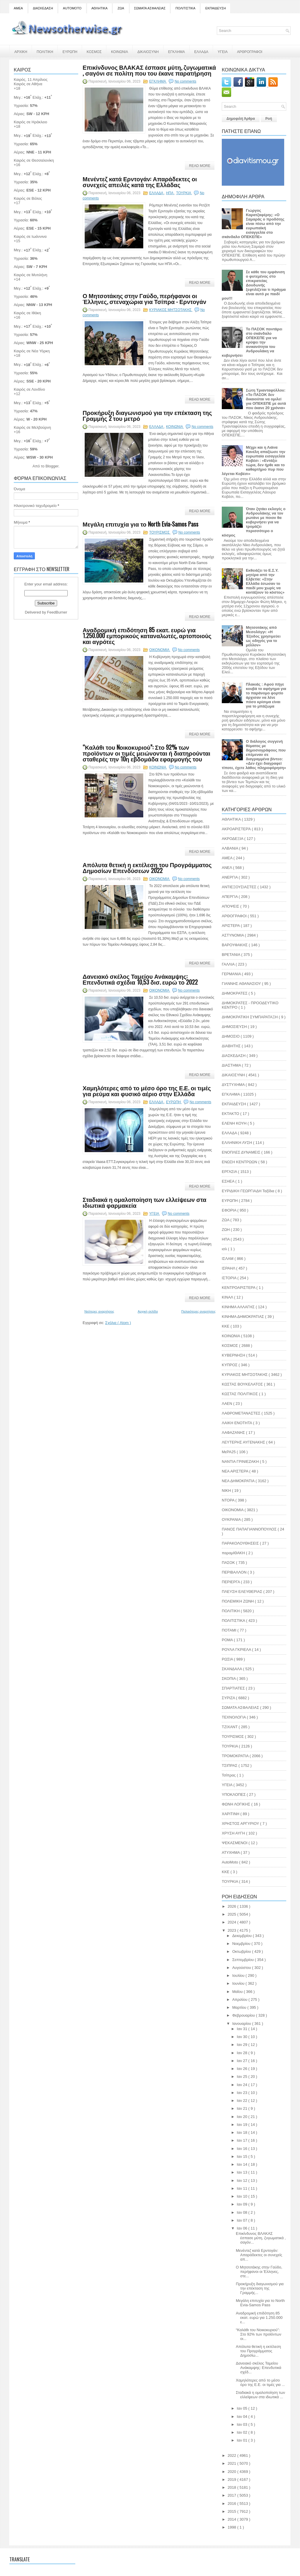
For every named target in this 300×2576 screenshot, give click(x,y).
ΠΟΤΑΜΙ (229, 1630)
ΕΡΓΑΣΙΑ (230, 1171)
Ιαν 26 (242, 2068)
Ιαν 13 (242, 2172)
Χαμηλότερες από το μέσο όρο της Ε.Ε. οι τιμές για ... (260, 2382)
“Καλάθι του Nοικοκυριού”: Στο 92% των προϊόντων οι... (258, 2334)
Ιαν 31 (242, 2029)
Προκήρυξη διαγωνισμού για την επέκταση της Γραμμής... (260, 2288)
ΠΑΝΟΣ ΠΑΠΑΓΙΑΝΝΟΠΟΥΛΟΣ (250, 1529)
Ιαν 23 (242, 2092)
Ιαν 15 (242, 2156)
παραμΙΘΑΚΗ (234, 1553)
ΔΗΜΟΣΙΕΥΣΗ (235, 1026)
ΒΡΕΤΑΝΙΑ (231, 954)
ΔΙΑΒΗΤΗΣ (232, 1046)
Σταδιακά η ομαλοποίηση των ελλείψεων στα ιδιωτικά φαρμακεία (144, 1202)
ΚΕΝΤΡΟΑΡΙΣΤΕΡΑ (239, 1287)
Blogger (51, 466)
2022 (232, 2455)
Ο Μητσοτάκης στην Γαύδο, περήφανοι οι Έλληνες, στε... (259, 2271)
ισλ (225, 1249)
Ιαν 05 (242, 2408)
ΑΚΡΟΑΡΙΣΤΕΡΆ (237, 829)
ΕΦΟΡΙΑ (229, 1210)
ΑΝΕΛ (227, 867)
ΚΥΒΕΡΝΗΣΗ (234, 1355)
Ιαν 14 (242, 2164)
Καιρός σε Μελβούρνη (32, 427)
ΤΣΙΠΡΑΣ (230, 1765)
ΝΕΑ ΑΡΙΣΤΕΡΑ (235, 1471)
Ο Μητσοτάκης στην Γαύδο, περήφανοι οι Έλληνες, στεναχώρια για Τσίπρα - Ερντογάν (144, 298)
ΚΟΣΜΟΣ (94, 51)
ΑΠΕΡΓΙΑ (230, 896)
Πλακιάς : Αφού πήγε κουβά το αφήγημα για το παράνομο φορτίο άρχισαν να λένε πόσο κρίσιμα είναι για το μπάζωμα (266, 695)
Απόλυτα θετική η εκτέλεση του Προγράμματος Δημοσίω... (258, 2351)
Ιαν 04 (242, 2416)
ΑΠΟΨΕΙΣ (231, 906)
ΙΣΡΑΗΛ (229, 1268)
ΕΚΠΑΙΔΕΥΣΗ (215, 8)
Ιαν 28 (242, 2053)
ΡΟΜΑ (228, 1640)
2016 (232, 2503)
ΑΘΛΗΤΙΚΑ (99, 8)
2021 (232, 2463)
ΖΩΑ (120, 8)
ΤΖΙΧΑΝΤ (230, 1727)
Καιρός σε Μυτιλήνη (30, 275)
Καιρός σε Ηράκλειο (30, 122)
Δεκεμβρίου (242, 1935)
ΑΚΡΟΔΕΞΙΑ (233, 838)
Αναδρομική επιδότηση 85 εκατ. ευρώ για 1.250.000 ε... (259, 2317)
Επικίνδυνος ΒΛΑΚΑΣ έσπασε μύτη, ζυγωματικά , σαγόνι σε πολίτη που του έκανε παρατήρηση (149, 70)
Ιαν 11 (242, 2188)
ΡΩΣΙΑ (228, 1659)
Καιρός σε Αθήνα (28, 84)
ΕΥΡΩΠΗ (69, 51)
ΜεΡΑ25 (229, 1452)
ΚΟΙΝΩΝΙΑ (119, 51)
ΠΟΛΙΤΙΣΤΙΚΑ (185, 8)
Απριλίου (240, 1999)
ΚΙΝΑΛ (228, 1297)
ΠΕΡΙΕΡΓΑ (231, 1582)
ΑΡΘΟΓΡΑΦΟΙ (235, 916)
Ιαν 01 (242, 2440)
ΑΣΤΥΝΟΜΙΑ (233, 935)
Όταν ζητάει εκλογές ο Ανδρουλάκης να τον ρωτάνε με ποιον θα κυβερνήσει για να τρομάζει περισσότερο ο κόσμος (253, 522)
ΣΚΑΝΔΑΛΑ (232, 1669)
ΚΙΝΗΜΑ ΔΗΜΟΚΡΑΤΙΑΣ (243, 1316)
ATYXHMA (231, 1852)
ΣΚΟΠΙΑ (229, 1678)
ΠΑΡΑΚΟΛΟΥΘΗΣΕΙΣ (241, 1543)
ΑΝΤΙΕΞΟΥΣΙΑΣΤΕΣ (240, 887)
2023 (232, 1930)
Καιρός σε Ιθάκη (27, 313)
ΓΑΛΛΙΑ (229, 964)
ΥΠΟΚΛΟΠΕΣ (234, 1794)
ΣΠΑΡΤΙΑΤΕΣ (234, 1688)
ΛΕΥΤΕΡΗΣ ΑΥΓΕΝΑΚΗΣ (244, 1442)
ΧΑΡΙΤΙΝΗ (231, 1814)
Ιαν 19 (242, 2124)
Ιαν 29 (242, 2044)
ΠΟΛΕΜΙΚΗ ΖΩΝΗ (238, 1601)
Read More (199, 166)
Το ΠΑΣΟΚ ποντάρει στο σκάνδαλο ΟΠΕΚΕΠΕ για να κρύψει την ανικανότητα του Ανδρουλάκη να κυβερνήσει (252, 342)
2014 (232, 2519)
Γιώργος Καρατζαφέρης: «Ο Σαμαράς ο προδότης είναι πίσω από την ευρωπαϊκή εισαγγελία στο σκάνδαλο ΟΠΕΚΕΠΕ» (253, 223)
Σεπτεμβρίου (243, 1959)
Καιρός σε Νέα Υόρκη (32, 351)
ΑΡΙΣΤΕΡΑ (231, 925)
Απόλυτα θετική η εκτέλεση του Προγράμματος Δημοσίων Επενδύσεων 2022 (147, 867)
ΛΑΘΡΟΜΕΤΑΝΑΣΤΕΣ (241, 1413)
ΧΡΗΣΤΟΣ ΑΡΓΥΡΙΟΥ (241, 1823)
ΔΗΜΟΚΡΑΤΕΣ (235, 993)
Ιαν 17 (242, 2140)
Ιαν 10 (242, 2196)
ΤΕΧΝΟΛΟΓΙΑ (234, 1717)
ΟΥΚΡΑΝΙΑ (232, 1519)
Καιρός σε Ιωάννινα (30, 236)
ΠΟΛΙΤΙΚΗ (45, 51)
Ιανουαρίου (242, 2023)
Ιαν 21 (242, 2108)
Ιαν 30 (242, 2037)
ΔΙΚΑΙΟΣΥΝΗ (148, 51)
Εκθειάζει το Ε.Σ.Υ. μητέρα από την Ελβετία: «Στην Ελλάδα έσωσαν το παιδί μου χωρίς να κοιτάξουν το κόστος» (265, 581)
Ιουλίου (239, 1975)
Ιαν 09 (242, 2204)
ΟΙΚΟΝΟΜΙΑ (159, 650)
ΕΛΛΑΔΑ (201, 51)
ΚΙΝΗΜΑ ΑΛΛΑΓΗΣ (239, 1307)
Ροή (268, 119)
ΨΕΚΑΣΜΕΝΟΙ (235, 1843)
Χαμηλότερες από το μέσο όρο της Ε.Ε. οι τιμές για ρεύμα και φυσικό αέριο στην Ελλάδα (147, 1090)
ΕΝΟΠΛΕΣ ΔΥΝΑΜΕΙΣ (241, 1152)
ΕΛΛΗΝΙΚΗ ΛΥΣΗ (237, 1142)
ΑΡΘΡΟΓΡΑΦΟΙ (249, 51)
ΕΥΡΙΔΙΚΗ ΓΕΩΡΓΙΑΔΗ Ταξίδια (248, 1191)
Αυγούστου (242, 1967)
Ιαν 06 (242, 2228)
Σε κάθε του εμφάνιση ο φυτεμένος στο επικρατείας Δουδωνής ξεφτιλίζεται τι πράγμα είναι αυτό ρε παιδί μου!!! (254, 285)
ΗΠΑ (170, 193)
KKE (226, 1872)
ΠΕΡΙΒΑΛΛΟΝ (235, 1572)
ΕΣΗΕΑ (228, 1181)
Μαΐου (238, 1991)
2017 (232, 2495)
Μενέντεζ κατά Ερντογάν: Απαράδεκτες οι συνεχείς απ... (259, 2254)
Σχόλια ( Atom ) (118, 1323)
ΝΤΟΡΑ (228, 1500)
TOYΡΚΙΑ (230, 1881)
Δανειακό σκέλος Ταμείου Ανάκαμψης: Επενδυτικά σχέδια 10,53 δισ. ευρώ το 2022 (140, 979)
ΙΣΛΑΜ (228, 1258)
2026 (232, 1906)
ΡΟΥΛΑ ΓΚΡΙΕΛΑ (237, 1649)
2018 (232, 2487)
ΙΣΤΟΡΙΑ (229, 1278)
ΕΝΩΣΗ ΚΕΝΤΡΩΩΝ (240, 1162)
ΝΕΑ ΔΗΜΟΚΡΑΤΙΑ (238, 1481)
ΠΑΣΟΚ (229, 1562)
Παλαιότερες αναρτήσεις (198, 1311)
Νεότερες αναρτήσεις (99, 1311)
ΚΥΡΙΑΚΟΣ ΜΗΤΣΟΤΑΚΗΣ (170, 310)
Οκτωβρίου (242, 1951)
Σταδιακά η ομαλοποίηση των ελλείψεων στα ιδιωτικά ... (260, 2394)
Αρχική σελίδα (148, 1311)
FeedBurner (57, 612)
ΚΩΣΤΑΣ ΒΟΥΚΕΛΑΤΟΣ (243, 1384)
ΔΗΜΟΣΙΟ (231, 1036)
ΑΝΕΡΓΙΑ (230, 877)
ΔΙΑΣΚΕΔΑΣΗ (43, 8)
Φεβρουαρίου (244, 2015)
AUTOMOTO (72, 8)
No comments (185, 81)
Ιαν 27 (242, 2061)
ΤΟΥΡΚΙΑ (184, 193)
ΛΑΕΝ (227, 1403)
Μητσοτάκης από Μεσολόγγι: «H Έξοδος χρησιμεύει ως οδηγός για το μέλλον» (263, 636)
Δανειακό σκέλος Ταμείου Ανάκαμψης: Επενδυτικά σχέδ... (258, 2367)
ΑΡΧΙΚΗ (20, 51)
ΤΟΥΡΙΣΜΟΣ (160, 532)
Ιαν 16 (242, 2148)
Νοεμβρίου (242, 1943)
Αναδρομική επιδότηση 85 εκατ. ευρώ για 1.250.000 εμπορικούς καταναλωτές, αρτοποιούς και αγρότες (147, 635)
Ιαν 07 (242, 2220)
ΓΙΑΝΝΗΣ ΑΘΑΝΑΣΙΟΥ (242, 983)
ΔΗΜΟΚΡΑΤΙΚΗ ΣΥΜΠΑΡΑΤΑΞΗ (250, 1017)
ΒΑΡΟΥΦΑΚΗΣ (235, 945)
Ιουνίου (239, 1983)
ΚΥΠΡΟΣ (230, 1365)
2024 (232, 1922)
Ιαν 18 (242, 2132)
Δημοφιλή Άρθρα (240, 119)
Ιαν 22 (242, 2100)
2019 (232, 2479)
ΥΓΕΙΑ (223, 51)
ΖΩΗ (226, 1229)
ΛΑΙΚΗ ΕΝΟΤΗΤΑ (237, 1423)
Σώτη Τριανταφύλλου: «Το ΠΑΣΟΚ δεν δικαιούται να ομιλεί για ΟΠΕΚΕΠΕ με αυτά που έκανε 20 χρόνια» (266, 399)
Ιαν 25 (242, 2076)
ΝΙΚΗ (227, 1490)
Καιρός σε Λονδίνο (29, 389)
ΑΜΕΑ (18, 8)
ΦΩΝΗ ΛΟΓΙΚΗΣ (236, 1804)
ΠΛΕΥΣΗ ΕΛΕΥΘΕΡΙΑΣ (242, 1591)
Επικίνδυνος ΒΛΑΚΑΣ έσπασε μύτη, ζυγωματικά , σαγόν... (261, 2237)
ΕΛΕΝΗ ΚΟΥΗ (235, 1123)
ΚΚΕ (226, 1326)
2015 (232, 2511)
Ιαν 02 (242, 2432)
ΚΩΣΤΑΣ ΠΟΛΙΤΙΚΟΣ (240, 1394)
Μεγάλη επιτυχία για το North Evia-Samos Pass (140, 524)
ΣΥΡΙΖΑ (229, 1698)
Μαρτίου (240, 2007)
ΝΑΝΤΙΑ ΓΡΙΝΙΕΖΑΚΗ (241, 1461)
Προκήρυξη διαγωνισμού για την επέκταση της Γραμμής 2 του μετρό (147, 415)
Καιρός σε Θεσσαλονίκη (34, 160)
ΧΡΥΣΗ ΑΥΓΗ (234, 1833)
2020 (232, 2471)
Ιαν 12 (242, 2180)
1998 (232, 2527)
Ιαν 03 (242, 2424)
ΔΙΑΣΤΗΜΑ (232, 1065)
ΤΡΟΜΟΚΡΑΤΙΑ (236, 1756)
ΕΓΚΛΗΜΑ (176, 51)
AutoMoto (230, 1862)
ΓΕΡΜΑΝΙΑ (232, 974)
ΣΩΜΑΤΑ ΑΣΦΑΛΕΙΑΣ (150, 8)
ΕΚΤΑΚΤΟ (231, 1113)
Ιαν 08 (242, 2212)
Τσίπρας (229, 1775)
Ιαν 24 (242, 2085)
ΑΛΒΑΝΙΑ (230, 848)
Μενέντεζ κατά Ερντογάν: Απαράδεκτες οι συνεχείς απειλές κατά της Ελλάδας (140, 181)
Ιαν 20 (242, 2116)
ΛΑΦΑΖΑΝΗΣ (234, 1432)
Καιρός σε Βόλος (28, 198)
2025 (232, 1914)
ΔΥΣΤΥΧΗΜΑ (234, 1084)
